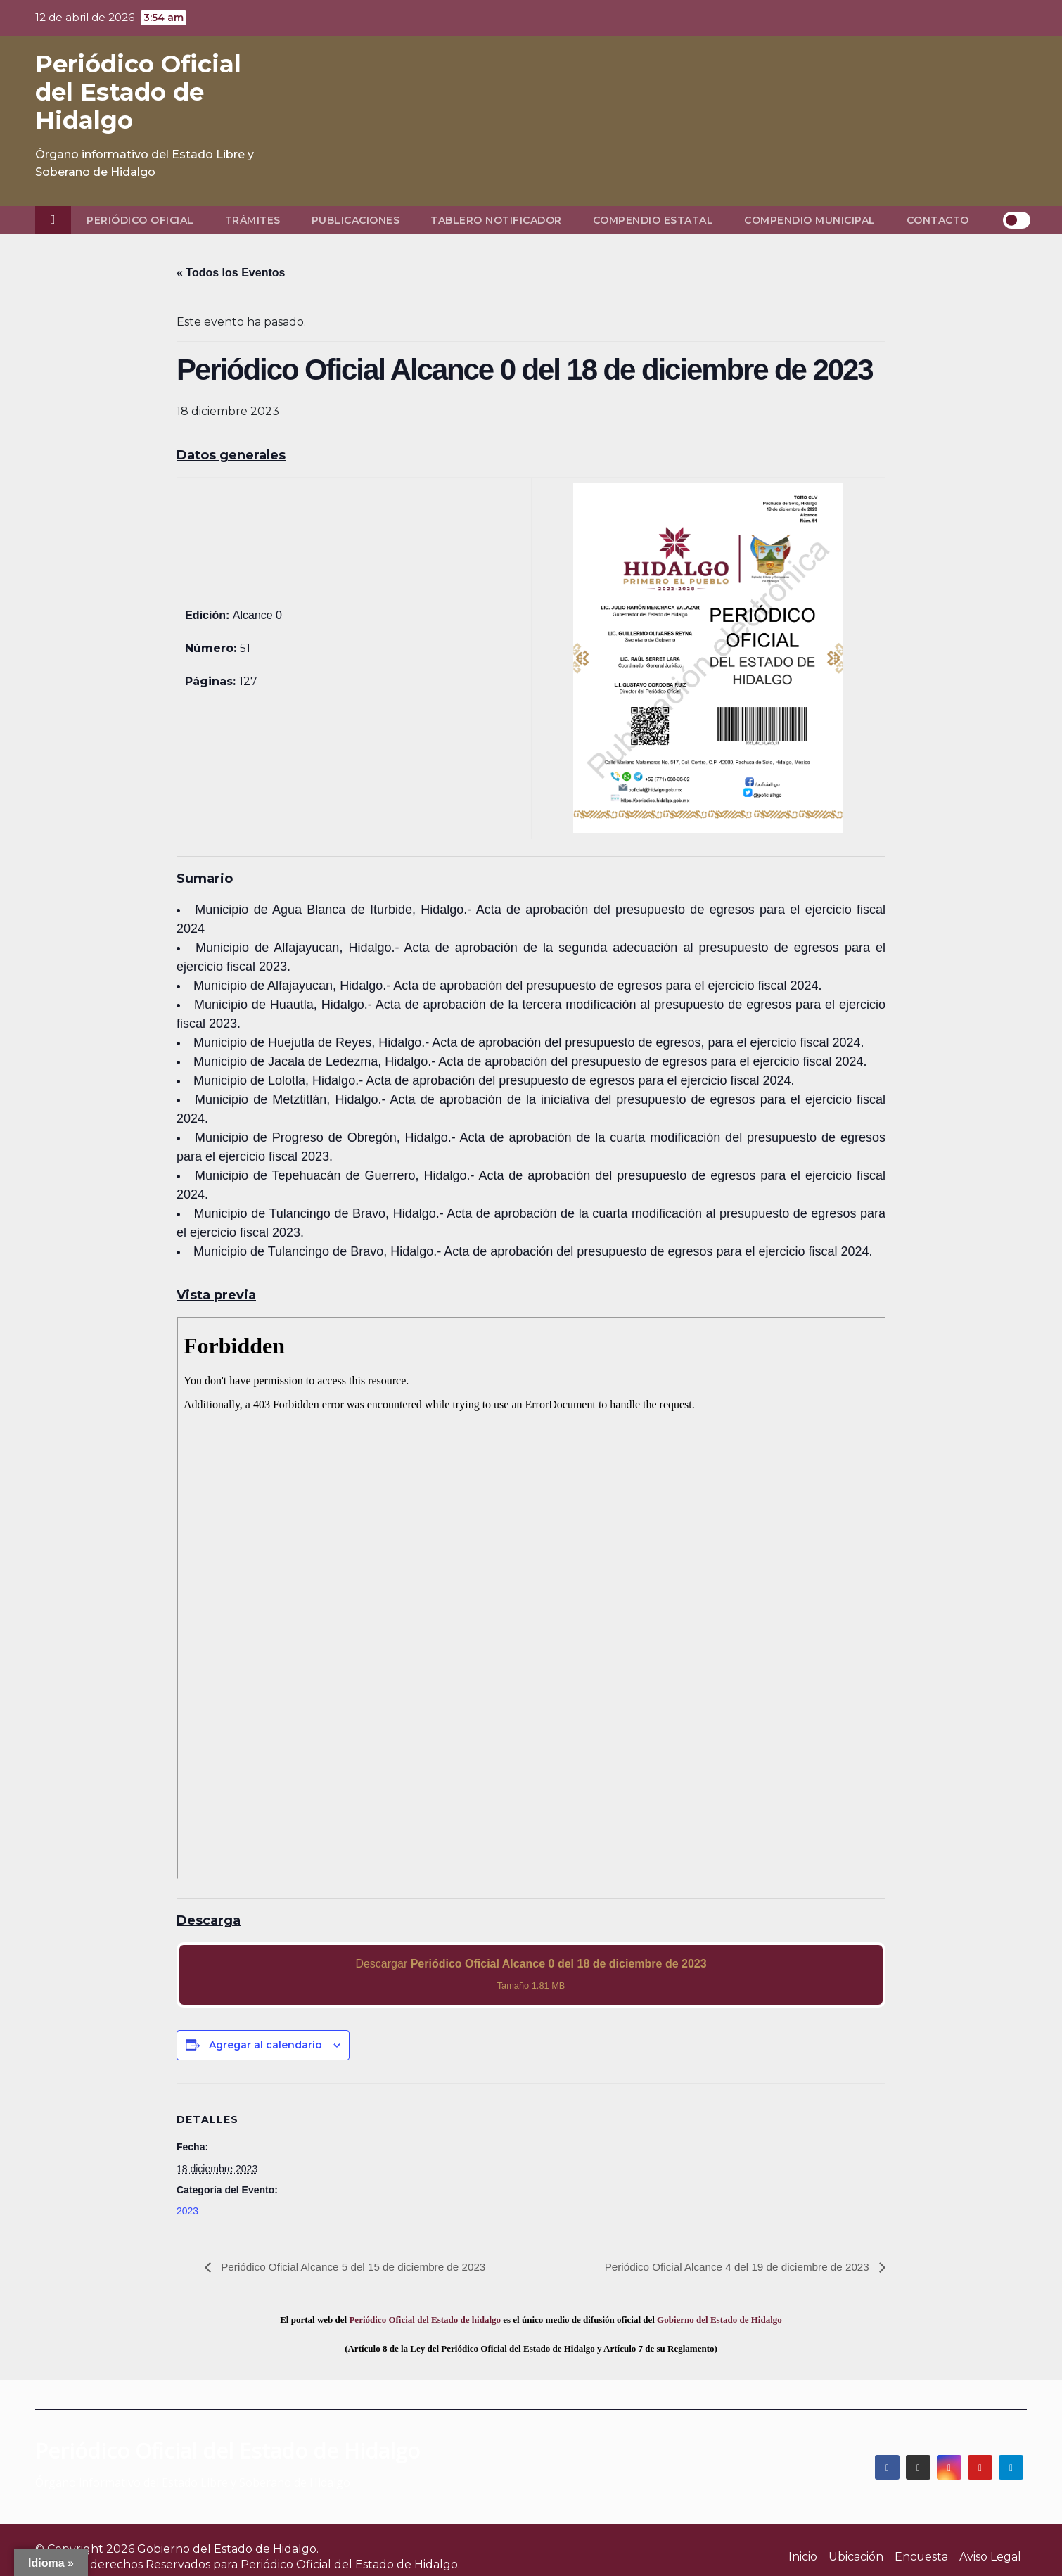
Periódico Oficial (140, 220)
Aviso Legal (990, 2556)
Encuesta (921, 2556)
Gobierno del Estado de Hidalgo (719, 2319)
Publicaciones (356, 220)
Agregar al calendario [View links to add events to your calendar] (265, 2045)
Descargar (530, 1974)
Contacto (938, 220)
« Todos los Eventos (231, 273)
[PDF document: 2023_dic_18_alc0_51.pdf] (531, 1598)
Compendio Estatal (653, 220)
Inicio (802, 2556)
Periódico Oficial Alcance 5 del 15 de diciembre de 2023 (358, 2267)
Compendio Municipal (810, 220)
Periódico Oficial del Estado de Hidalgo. (350, 2564)
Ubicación (856, 2556)
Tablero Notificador (496, 220)
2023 (187, 2211)
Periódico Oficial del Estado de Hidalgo (138, 92)
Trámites (253, 220)
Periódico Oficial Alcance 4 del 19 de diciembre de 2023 (731, 2267)
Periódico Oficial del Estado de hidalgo (425, 2319)
